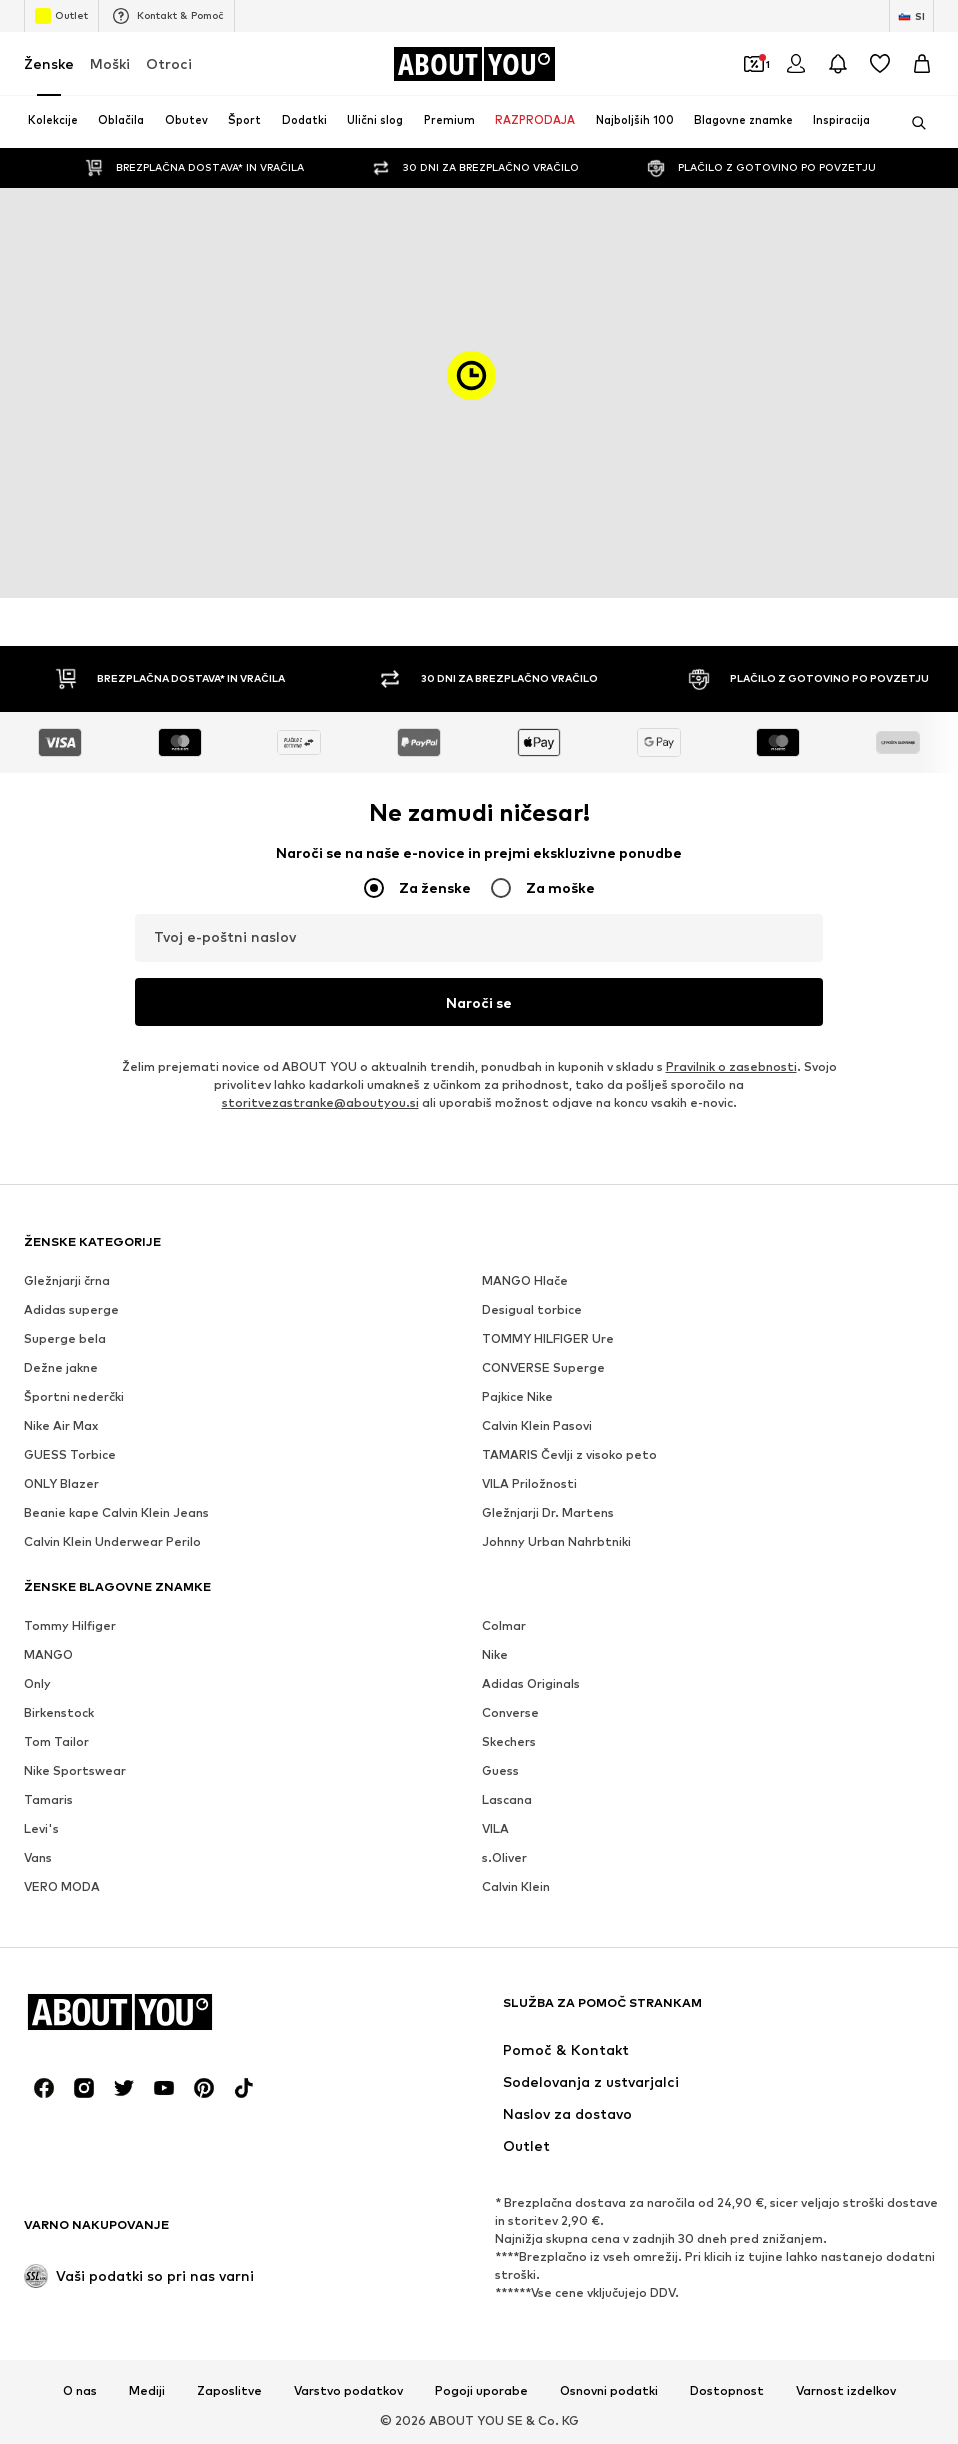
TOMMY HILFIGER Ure (548, 1338)
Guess (500, 1770)
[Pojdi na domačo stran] (474, 64)
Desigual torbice (532, 1309)
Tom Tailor (56, 1741)
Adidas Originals (531, 1683)
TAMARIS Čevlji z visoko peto (569, 1454)
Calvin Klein (516, 1886)
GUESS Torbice (70, 1454)
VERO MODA (62, 1886)
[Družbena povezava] (44, 2088)
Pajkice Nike (517, 1396)
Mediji (147, 2391)
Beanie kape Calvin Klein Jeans (116, 1512)
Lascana (507, 1799)
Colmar (504, 1625)
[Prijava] (796, 64)
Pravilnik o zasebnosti (731, 1066)
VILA (495, 1828)
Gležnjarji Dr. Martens (548, 1512)
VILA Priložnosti (529, 1483)
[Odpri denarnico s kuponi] (754, 64)
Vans (38, 1857)
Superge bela (65, 1338)
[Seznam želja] (880, 64)
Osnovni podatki (609, 2391)
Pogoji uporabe (481, 2391)
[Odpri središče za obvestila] (838, 64)
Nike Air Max (61, 1425)
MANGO (48, 1654)
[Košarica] (922, 64)
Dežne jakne (61, 1367)
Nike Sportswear (75, 1770)
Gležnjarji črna (67, 1280)
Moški (110, 63)
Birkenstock (59, 1712)
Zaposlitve (229, 2391)
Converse (510, 1712)
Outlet (61, 16)
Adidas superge (71, 1309)
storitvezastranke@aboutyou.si (320, 1102)
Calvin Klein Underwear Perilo (112, 1541)
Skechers (509, 1741)
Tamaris (48, 1799)
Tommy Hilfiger (70, 1625)
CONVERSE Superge (543, 1367)
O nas (80, 2391)
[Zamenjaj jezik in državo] (911, 16)
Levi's (41, 1828)
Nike (495, 1654)
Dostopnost (727, 2391)
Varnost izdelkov (846, 2391)
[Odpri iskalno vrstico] (912, 123)
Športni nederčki (74, 1396)
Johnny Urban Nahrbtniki (556, 1541)
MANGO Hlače (525, 1280)
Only (37, 1683)
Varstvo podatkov (348, 2391)
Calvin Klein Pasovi (537, 1425)
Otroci (169, 63)
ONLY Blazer (61, 1483)
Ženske (49, 63)
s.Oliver (504, 1857)
